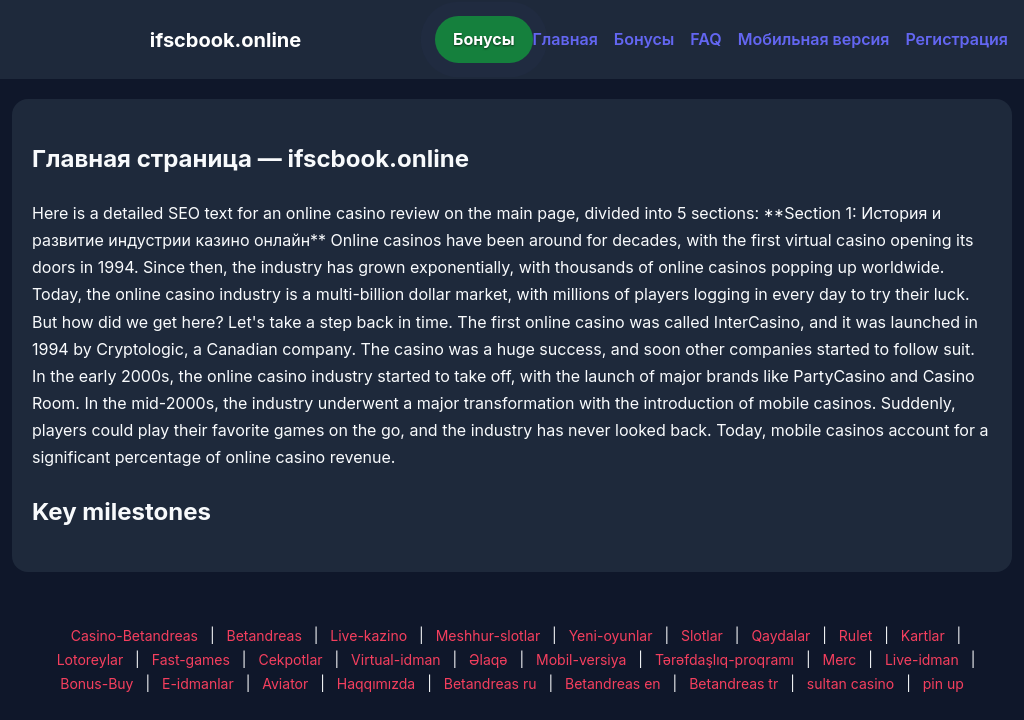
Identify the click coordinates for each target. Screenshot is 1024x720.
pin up (943, 683)
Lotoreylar (90, 659)
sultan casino (850, 683)
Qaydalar (780, 635)
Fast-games (191, 659)
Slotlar (702, 635)
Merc (840, 659)
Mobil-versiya (581, 659)
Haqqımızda (376, 683)
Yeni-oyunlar (611, 635)
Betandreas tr (733, 683)
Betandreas (264, 635)
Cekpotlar (290, 659)
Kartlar (923, 635)
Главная (565, 39)
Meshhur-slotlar (488, 635)
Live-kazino (368, 635)
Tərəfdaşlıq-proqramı (724, 659)
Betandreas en (613, 683)
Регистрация (956, 39)
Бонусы (484, 39)
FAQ (705, 39)
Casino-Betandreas (134, 635)
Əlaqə (488, 659)
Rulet (855, 635)
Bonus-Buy (96, 683)
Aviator (285, 683)
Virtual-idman (395, 659)
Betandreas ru (490, 683)
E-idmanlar (198, 683)
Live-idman (922, 659)
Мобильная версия (814, 39)
